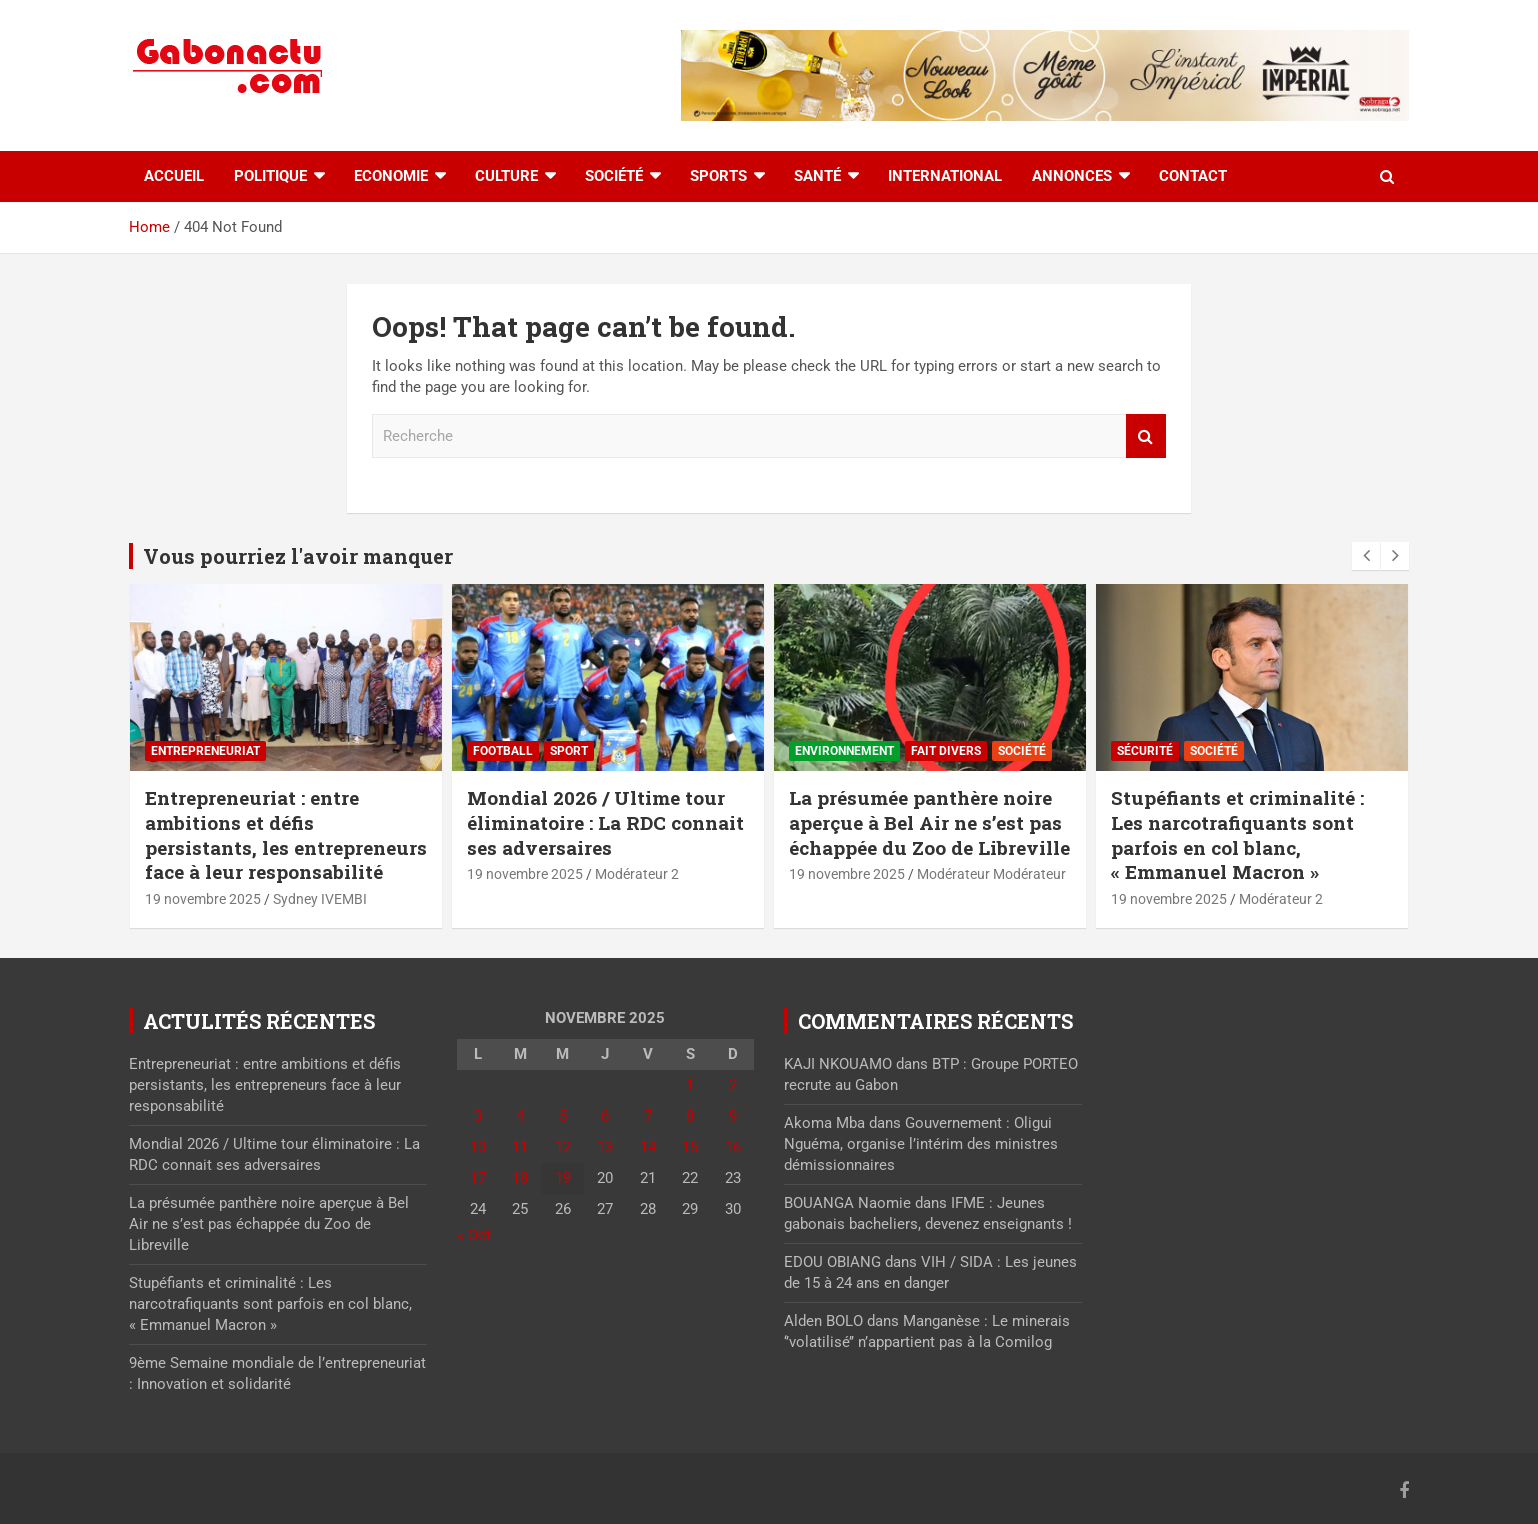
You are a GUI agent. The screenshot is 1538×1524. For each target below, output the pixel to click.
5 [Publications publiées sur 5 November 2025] (563, 1116)
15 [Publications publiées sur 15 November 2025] (690, 1147)
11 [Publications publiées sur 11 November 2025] (520, 1147)
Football (503, 751)
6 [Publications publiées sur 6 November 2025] (605, 1116)
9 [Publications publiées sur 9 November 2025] (733, 1116)
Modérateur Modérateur (991, 874)
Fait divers (946, 751)
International (945, 176)
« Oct (474, 1235)
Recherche (1146, 436)
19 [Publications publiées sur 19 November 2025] (563, 1178)
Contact (1193, 176)
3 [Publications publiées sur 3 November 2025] (478, 1116)
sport (569, 751)
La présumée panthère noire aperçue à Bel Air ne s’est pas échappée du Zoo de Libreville (929, 822)
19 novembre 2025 (203, 899)
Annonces (1072, 176)
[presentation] (1366, 556)
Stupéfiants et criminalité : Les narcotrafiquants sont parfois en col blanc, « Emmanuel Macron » (1237, 834)
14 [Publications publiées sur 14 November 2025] (648, 1147)
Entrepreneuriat (205, 751)
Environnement (844, 751)
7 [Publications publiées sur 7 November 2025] (648, 1116)
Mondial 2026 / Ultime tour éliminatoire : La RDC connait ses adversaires (605, 822)
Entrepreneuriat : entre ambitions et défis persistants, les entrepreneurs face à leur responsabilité (286, 834)
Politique (270, 176)
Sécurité (1145, 751)
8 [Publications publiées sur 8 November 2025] (690, 1116)
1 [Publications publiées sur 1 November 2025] (690, 1085)
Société (614, 176)
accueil (174, 176)
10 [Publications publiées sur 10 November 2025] (478, 1147)
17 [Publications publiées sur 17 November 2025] (478, 1178)
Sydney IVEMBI (320, 899)
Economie (391, 176)
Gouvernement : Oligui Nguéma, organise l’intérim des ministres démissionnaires (921, 1144)
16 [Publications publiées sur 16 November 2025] (733, 1147)
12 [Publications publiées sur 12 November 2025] (563, 1147)
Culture (506, 176)
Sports (718, 176)
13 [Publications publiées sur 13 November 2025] (605, 1147)
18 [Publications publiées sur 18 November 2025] (520, 1178)
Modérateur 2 (637, 874)
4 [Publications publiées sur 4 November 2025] (520, 1116)
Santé (817, 176)
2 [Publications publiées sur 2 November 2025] (733, 1085)
